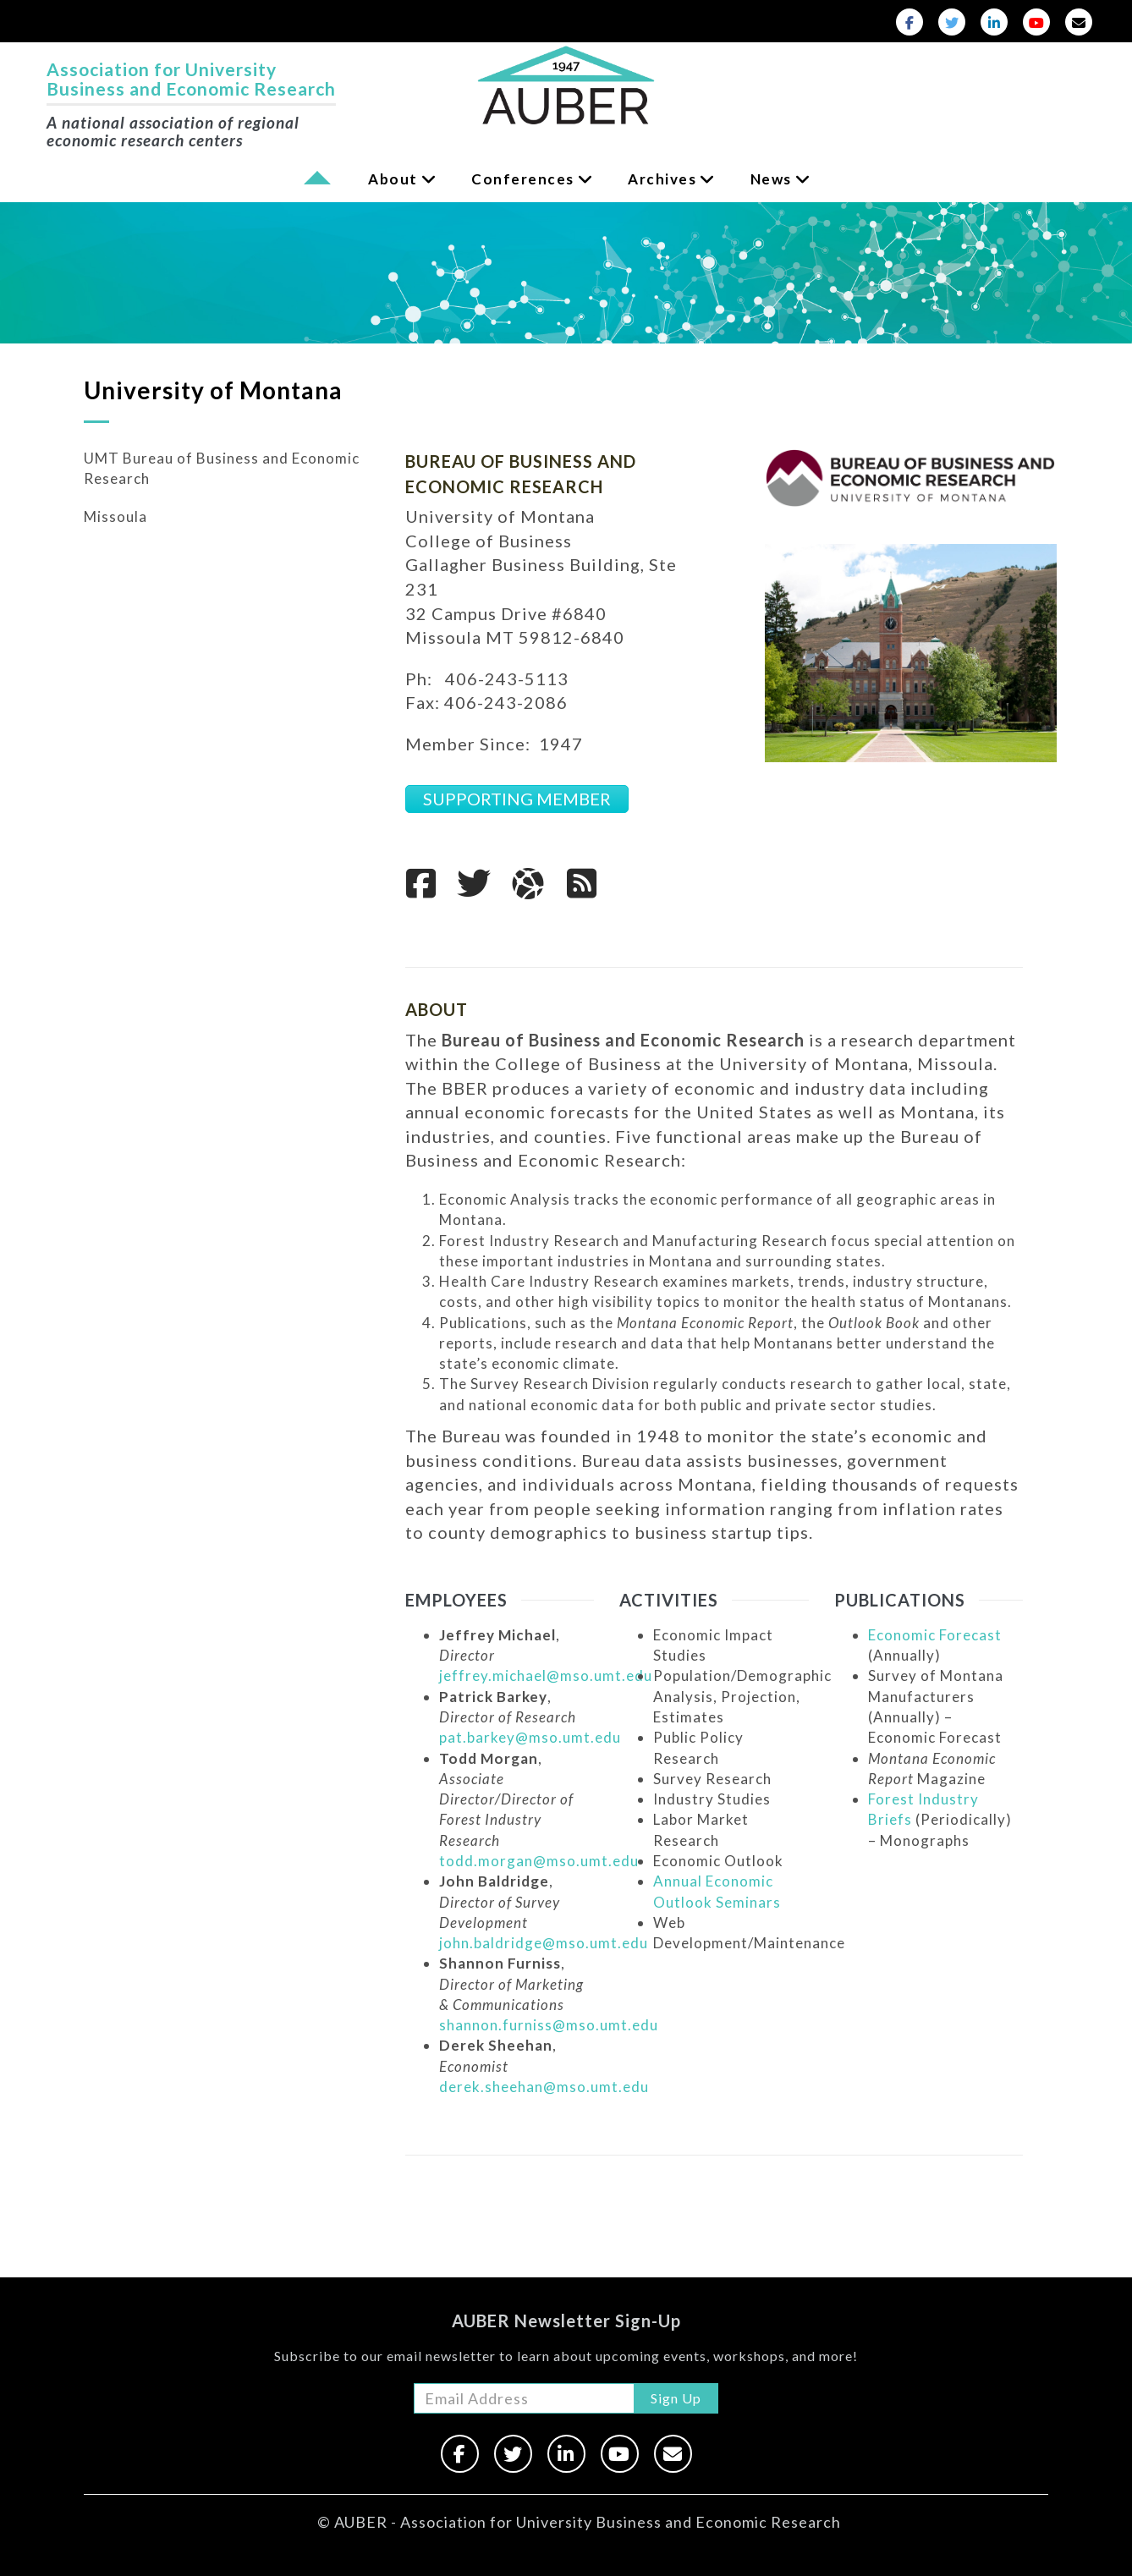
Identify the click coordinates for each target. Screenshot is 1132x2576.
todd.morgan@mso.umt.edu (539, 1861)
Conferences (522, 179)
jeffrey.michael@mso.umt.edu (545, 1675)
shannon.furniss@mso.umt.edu (548, 2025)
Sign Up (676, 2398)
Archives (662, 179)
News (771, 179)
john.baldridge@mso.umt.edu (543, 1943)
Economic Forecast (935, 1635)
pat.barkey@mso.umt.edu (530, 1737)
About (393, 179)
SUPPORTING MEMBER (517, 798)
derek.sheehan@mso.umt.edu (544, 2086)
